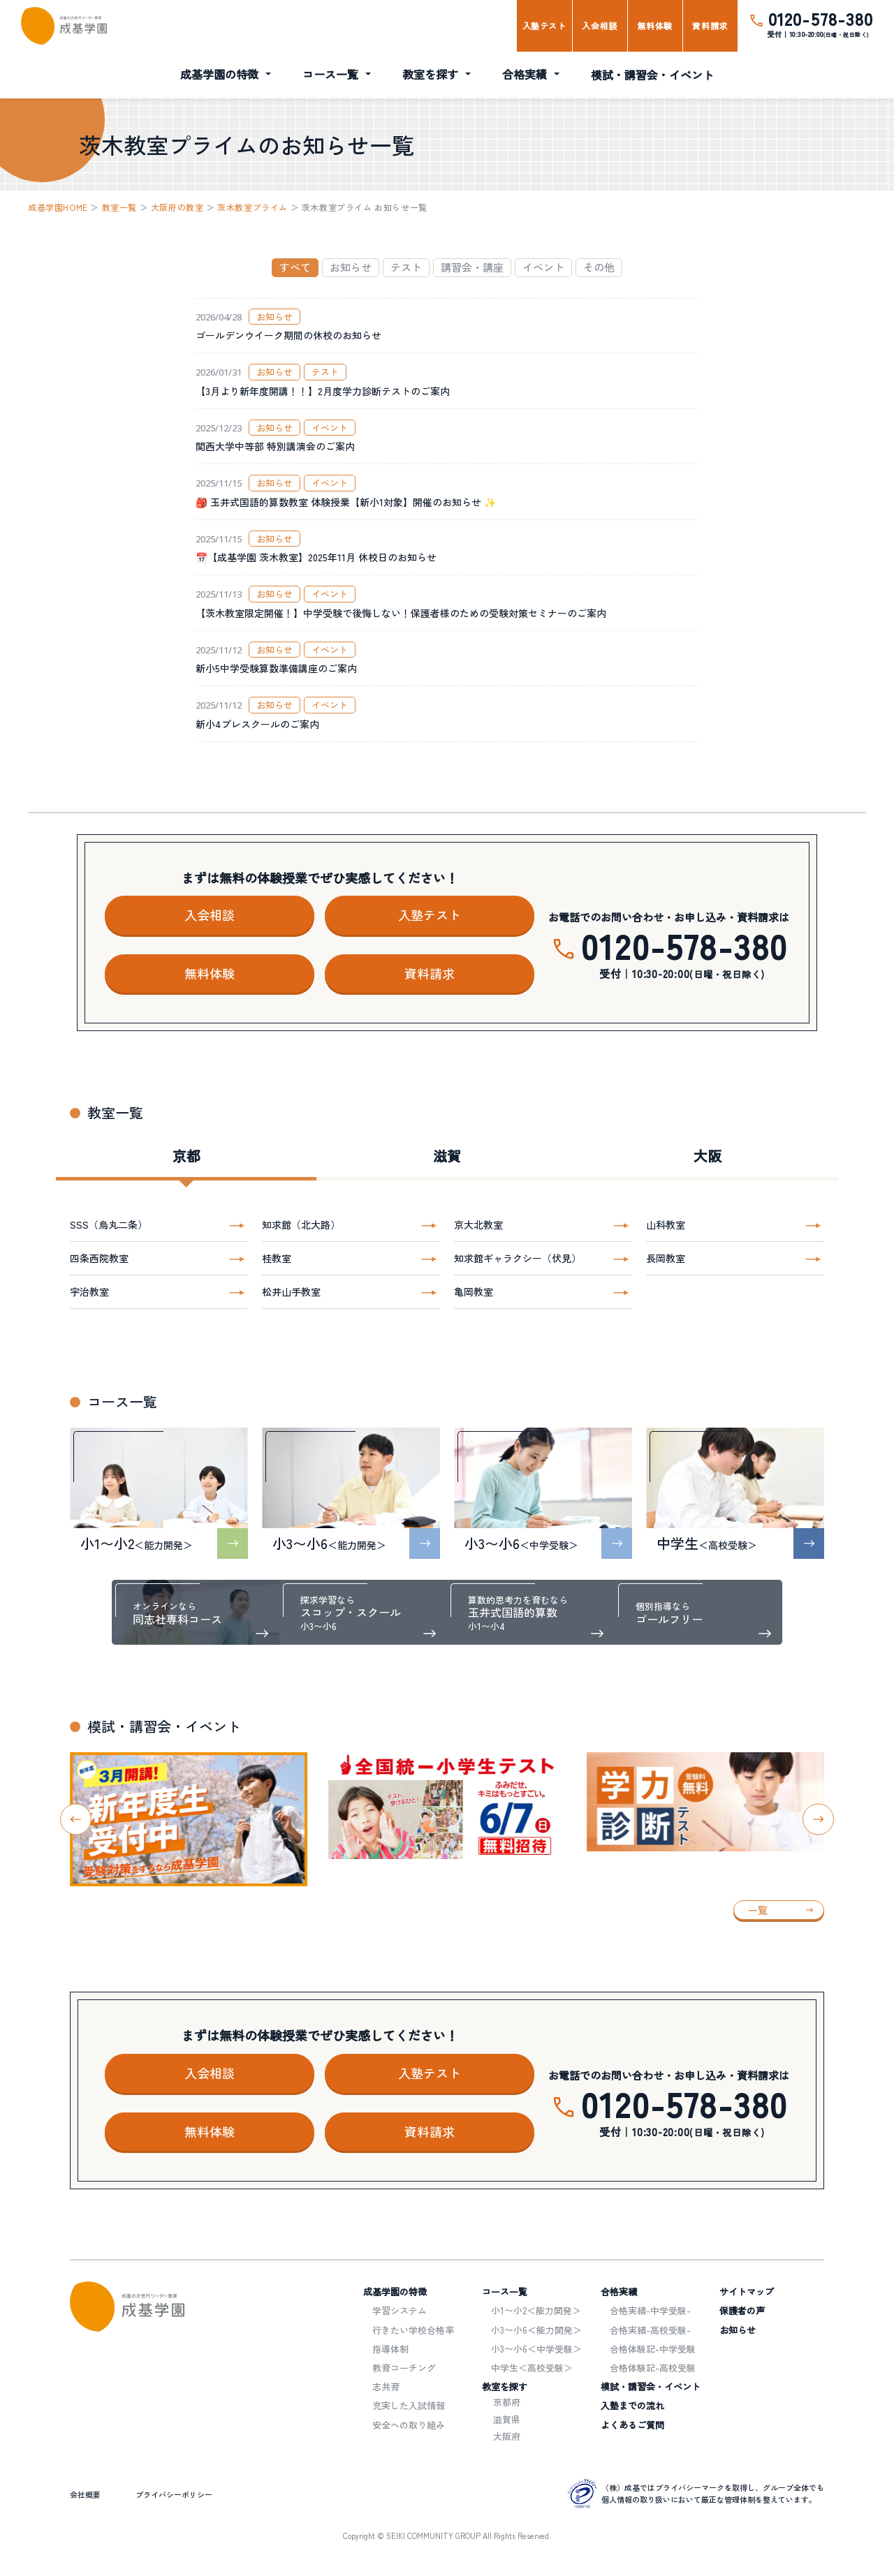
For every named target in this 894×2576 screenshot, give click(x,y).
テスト (406, 267)
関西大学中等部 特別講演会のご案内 (275, 446)
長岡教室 (665, 1258)
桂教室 (276, 1258)
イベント (543, 267)
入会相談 (599, 25)
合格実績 (524, 74)
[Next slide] (818, 1819)
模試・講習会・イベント (652, 74)
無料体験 (654, 25)
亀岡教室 (473, 1291)
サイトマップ (746, 2291)
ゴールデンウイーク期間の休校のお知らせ (288, 335)
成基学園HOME (58, 207)
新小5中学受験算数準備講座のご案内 (276, 668)
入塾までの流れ (632, 2405)
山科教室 (665, 1224)
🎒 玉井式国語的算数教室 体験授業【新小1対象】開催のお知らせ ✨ (346, 502)
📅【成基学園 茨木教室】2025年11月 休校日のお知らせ (316, 557)
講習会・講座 (472, 267)
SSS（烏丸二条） (108, 1224)
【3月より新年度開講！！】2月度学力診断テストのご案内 (323, 391)
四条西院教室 (99, 1258)
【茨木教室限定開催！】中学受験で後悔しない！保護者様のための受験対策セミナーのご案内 (401, 613)
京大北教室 (478, 1224)
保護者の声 (742, 2310)
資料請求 (709, 25)
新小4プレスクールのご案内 (257, 724)
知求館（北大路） (301, 1224)
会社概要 (85, 2494)
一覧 (758, 1910)
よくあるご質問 (632, 2424)
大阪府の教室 (177, 207)
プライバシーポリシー (173, 2494)
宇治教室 (89, 1291)
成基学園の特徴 (219, 74)
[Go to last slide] (75, 1819)
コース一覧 (330, 74)
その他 (599, 267)
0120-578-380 (820, 18)
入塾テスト (544, 25)
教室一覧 (119, 207)
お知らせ (351, 267)
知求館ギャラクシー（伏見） (517, 1258)
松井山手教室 (291, 1291)
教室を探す (430, 74)
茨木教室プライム (252, 207)
